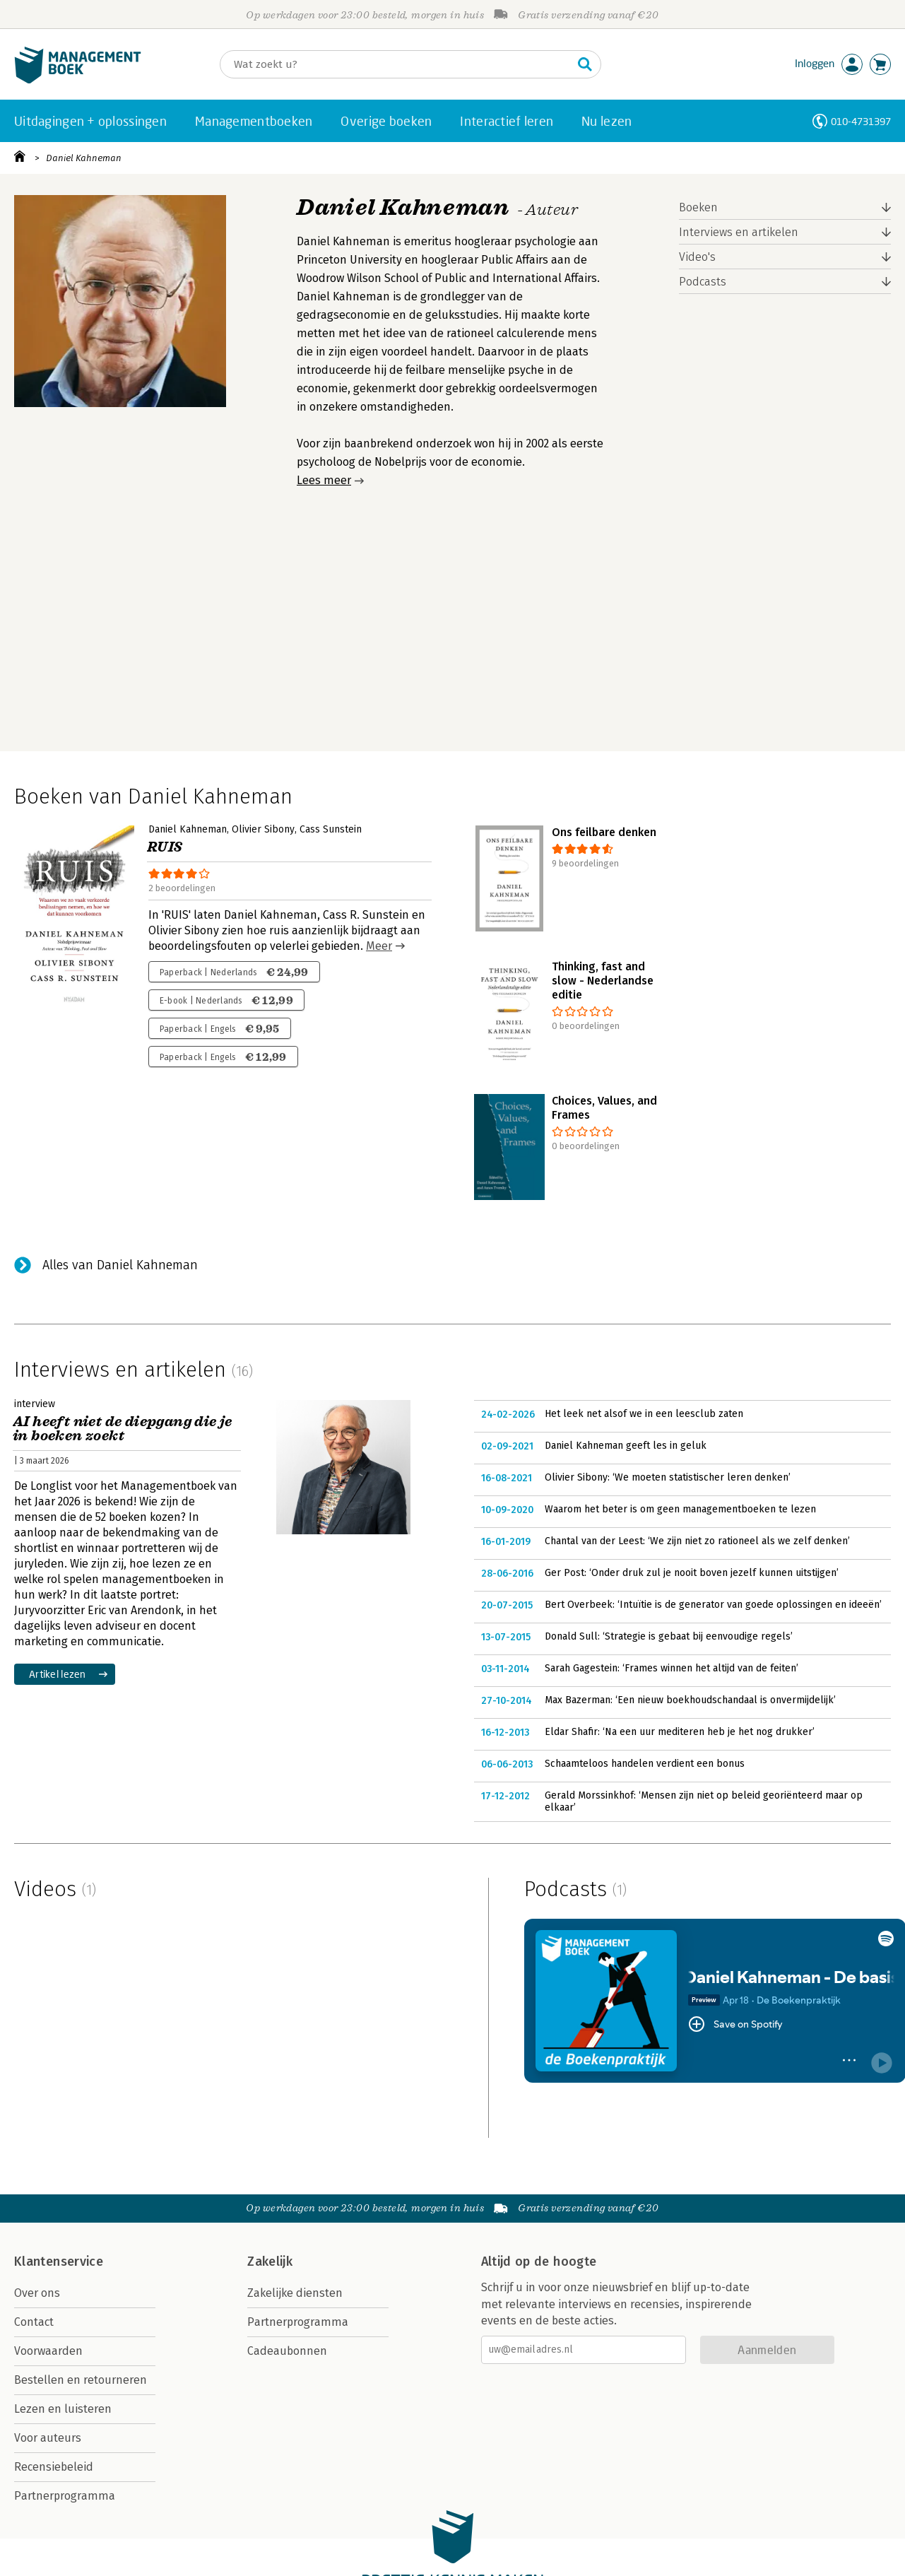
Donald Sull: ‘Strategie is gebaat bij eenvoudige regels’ (669, 1636)
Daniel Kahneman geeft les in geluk (625, 1446)
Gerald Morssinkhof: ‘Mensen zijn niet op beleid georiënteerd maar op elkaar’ (704, 1801)
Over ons (37, 2293)
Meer (379, 946)
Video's (697, 257)
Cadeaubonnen (287, 2351)
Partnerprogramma (64, 2496)
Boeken (698, 207)
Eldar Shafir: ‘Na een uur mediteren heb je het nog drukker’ (680, 1732)
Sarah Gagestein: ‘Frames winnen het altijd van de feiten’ (671, 1668)
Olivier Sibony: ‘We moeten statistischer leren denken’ (668, 1477)
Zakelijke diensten (295, 2293)
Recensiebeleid (53, 2467)
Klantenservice (58, 2261)
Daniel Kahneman (84, 158)
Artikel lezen (57, 1674)
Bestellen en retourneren (80, 2380)
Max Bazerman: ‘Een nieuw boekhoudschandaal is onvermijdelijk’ (690, 1700)
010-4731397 (861, 121)
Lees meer (324, 480)
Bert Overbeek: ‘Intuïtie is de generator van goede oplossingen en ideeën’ (713, 1605)
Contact (34, 2322)
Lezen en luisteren (63, 2409)
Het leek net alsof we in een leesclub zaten (644, 1414)
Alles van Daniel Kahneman (120, 1265)
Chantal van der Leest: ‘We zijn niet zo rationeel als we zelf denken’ (697, 1541)
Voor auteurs (47, 2438)
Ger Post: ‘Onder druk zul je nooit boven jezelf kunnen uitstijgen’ (692, 1573)
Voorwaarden (48, 2351)
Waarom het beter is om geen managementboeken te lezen (680, 1509)
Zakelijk (269, 2261)
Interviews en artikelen (738, 232)
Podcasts (702, 281)
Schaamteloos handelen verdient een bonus (645, 1764)
